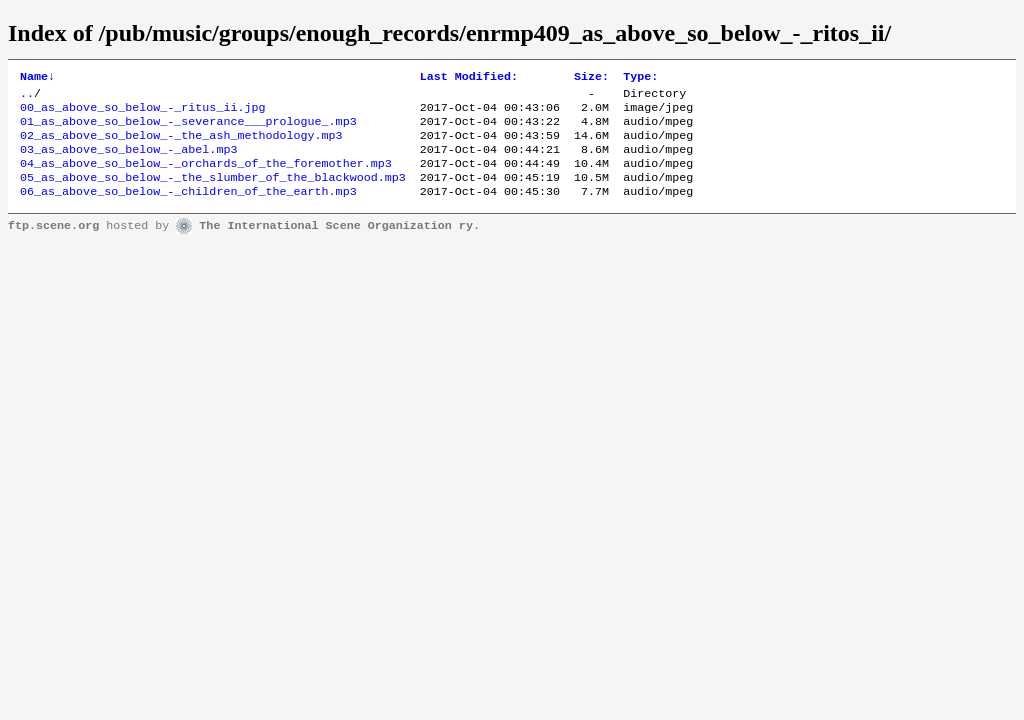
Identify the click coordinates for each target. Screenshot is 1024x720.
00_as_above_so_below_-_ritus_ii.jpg (142, 113)
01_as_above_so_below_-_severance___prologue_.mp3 (188, 129)
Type (640, 78)
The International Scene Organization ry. (339, 244)
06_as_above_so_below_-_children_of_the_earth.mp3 (188, 209)
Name (37, 78)
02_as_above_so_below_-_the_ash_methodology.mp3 (181, 145)
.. (27, 97)
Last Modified (469, 78)
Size (591, 78)
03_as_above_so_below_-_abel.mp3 (128, 161)
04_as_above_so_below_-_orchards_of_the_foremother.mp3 (206, 177)
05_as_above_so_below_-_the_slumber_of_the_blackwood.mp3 (213, 193)
